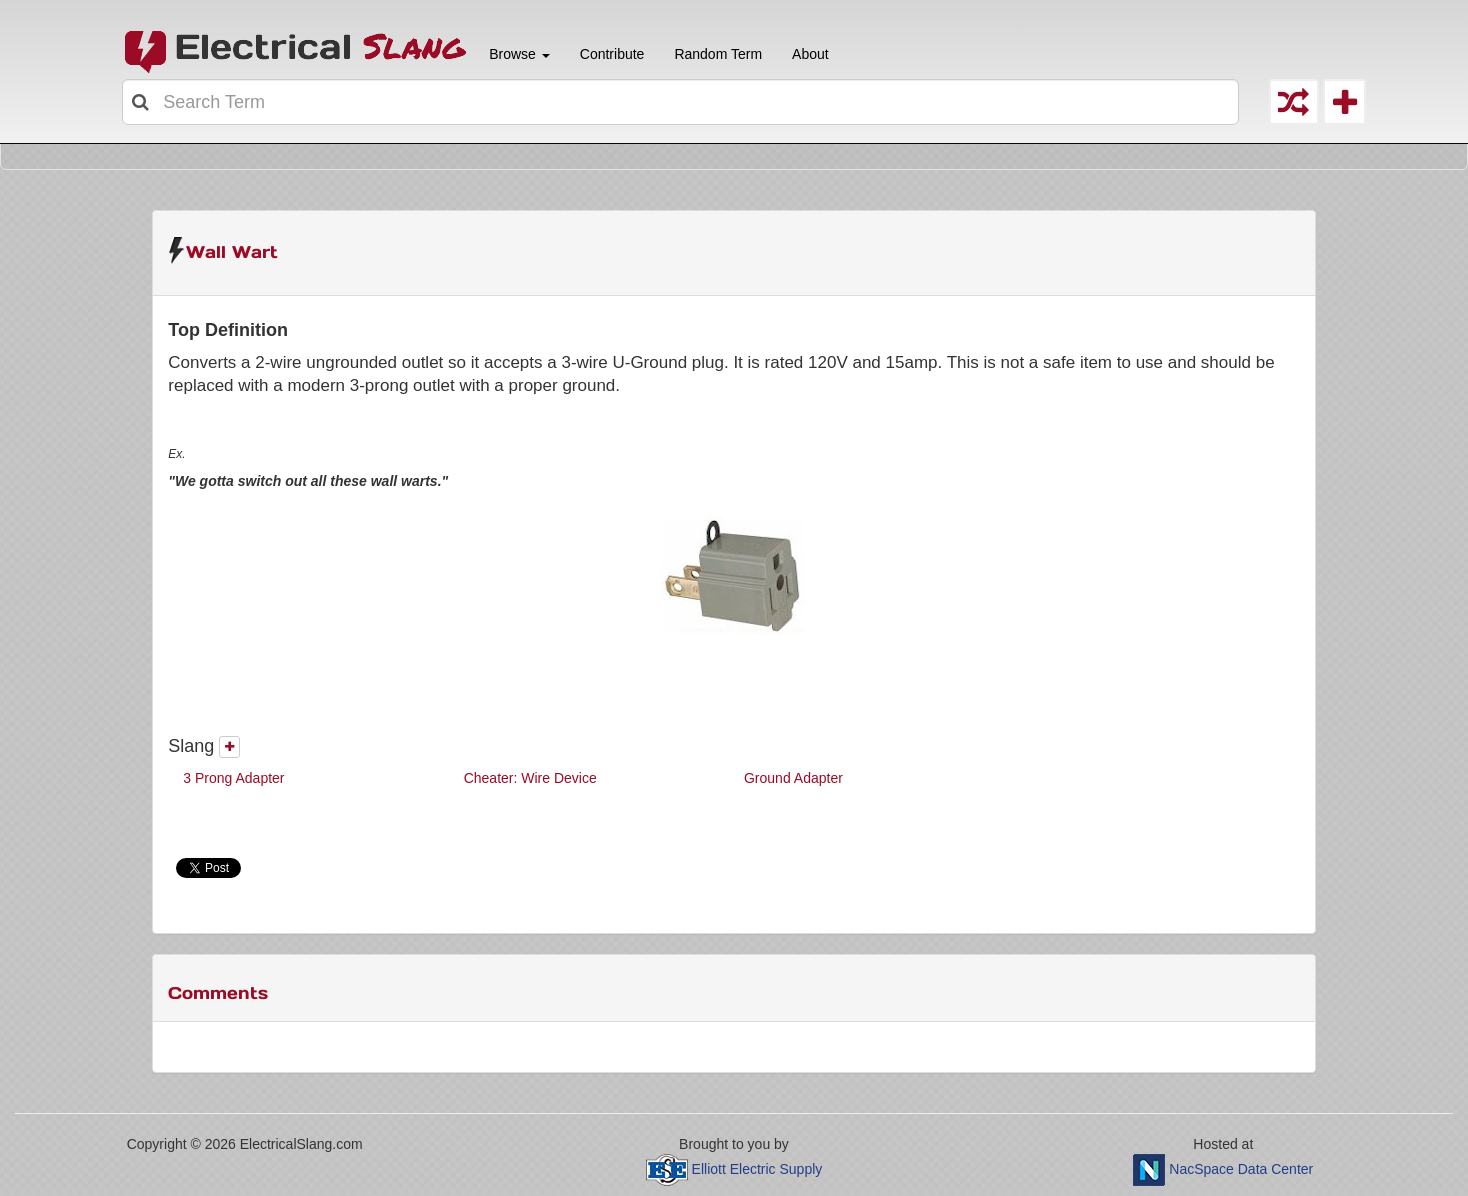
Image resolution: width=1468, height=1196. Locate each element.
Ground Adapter (793, 778)
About (810, 54)
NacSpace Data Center (1241, 1169)
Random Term (718, 54)
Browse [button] (517, 54)
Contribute (612, 54)
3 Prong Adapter (233, 778)
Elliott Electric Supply (757, 1169)
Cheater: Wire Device (530, 778)
